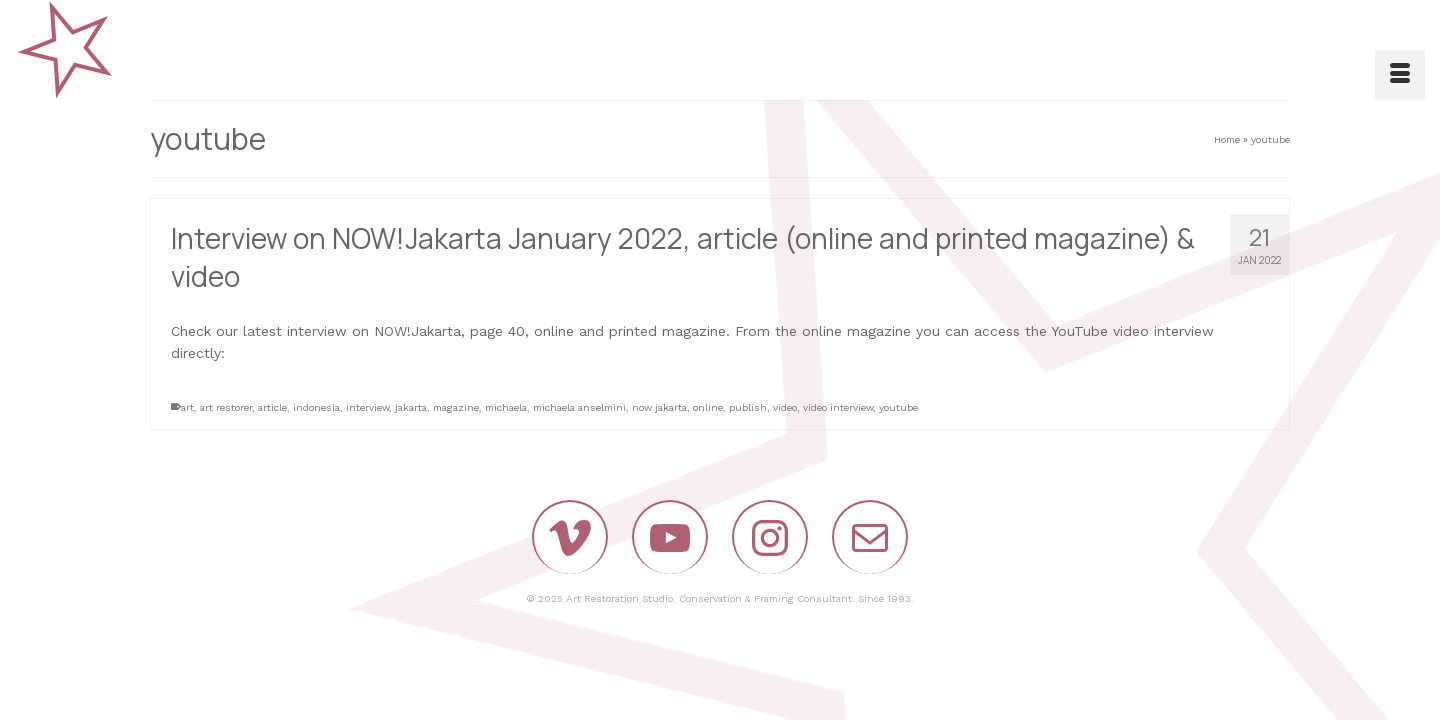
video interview (838, 407)
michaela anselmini (579, 407)
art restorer (226, 407)
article (272, 407)
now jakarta (659, 407)
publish (748, 407)
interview (367, 407)
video (785, 407)
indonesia (316, 407)
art (187, 407)
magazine (456, 407)
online (708, 407)
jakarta (411, 407)
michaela (506, 407)
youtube (898, 407)
